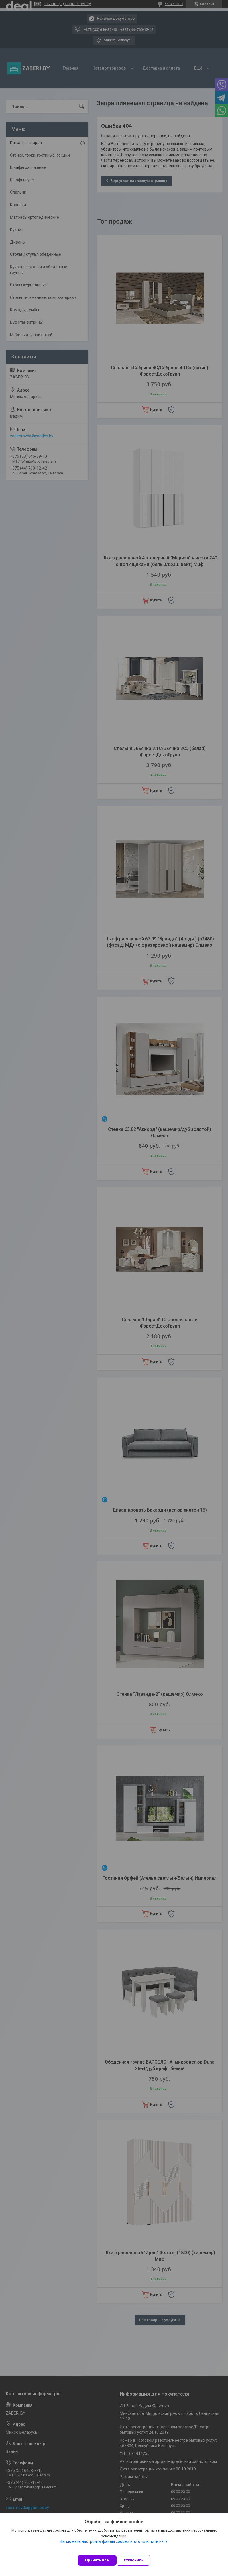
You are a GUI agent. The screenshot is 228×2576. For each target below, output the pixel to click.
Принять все (97, 2560)
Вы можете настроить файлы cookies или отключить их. (112, 2541)
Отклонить (133, 2560)
